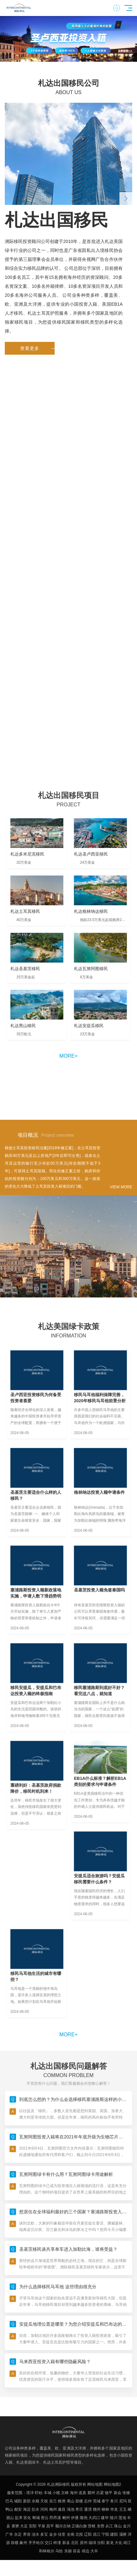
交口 (48, 2542)
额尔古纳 (63, 2526)
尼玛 (123, 2501)
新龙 (110, 2542)
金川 (127, 2526)
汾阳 (101, 2542)
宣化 (27, 2517)
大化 (118, 2542)
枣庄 (79, 2509)
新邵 (27, 2501)
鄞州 (91, 2493)
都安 (18, 2509)
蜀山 (70, 2501)
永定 (18, 2534)
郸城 (36, 2517)
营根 (91, 2526)
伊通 (75, 2517)
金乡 (53, 2534)
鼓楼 (79, 2501)
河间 (44, 2509)
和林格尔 (46, 2551)
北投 (79, 2534)
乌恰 (59, 2551)
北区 (75, 2542)
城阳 (18, 2501)
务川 (114, 2501)
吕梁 (100, 2493)
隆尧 (84, 2517)
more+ (68, 1056)
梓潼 (57, 2542)
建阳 (114, 2534)
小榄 (56, 2493)
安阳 (32, 2526)
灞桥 (123, 2534)
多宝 (44, 2534)
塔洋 (30, 2493)
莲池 (122, 2517)
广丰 (9, 2534)
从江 (109, 2526)
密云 (45, 2517)
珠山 (118, 2526)
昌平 (50, 2526)
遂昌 (61, 2509)
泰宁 (105, 2501)
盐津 (18, 2517)
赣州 (97, 2509)
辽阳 (88, 2534)
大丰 (94, 2551)
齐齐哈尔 (36, 2542)
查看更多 (37, 348)
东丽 (68, 2551)
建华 (105, 2517)
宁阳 (105, 2534)
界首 (27, 2534)
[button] (56, 57)
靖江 (127, 2542)
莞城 (97, 2501)
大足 (24, 2526)
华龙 (114, 2509)
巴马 (9, 2501)
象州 (23, 2542)
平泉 (41, 2526)
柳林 (105, 2509)
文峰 (65, 2493)
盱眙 (38, 2493)
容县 (76, 2551)
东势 (100, 2526)
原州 (84, 2542)
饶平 (108, 2493)
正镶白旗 (79, 2526)
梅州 (53, 2509)
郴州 (66, 2517)
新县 (66, 2542)
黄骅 (15, 2526)
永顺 (35, 2501)
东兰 (53, 2501)
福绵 (92, 2542)
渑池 (70, 2509)
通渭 (88, 2509)
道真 (82, 2493)
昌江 (97, 2534)
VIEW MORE (121, 1187)
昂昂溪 (55, 2517)
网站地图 (95, 2484)
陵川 (114, 2517)
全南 (70, 2534)
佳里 (61, 2534)
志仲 (88, 2501)
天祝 (44, 2501)
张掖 (126, 2493)
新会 (117, 2493)
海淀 (27, 2509)
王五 (123, 2509)
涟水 (35, 2534)
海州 (74, 2493)
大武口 (94, 2517)
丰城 (47, 2493)
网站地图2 (112, 2484)
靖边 (85, 2551)
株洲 (61, 2501)
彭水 (35, 2509)
